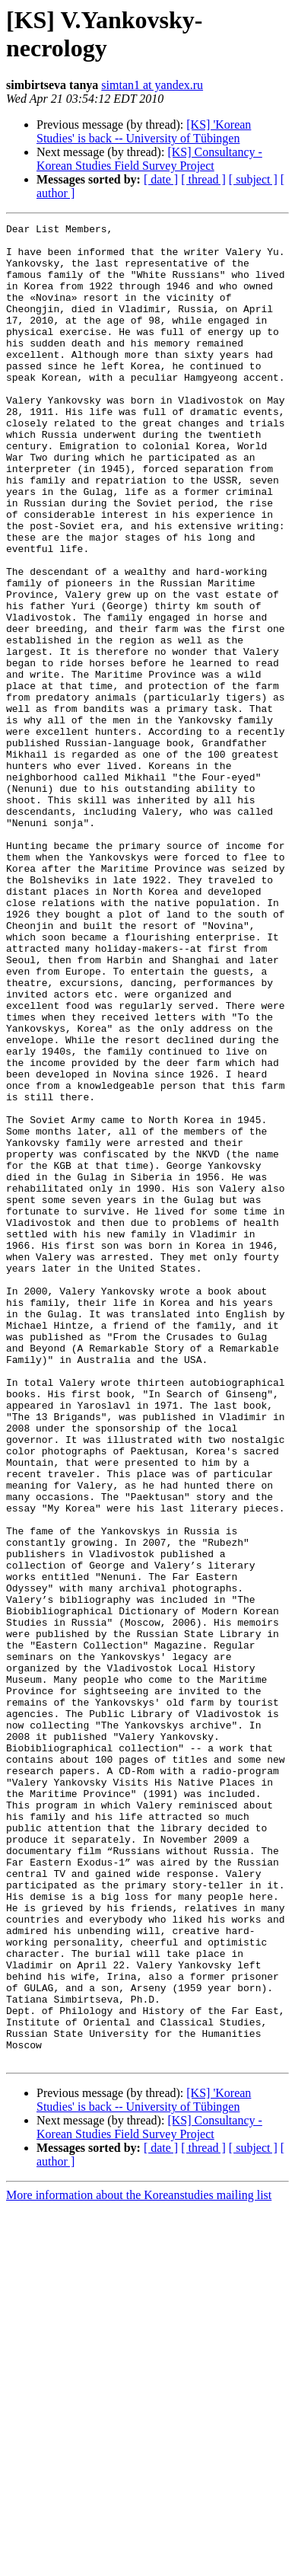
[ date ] (161, 179)
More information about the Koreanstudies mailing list (138, 2562)
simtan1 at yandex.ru (152, 84)
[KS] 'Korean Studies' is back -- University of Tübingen (143, 131)
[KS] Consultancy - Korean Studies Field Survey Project (149, 158)
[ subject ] (253, 179)
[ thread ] (203, 179)
